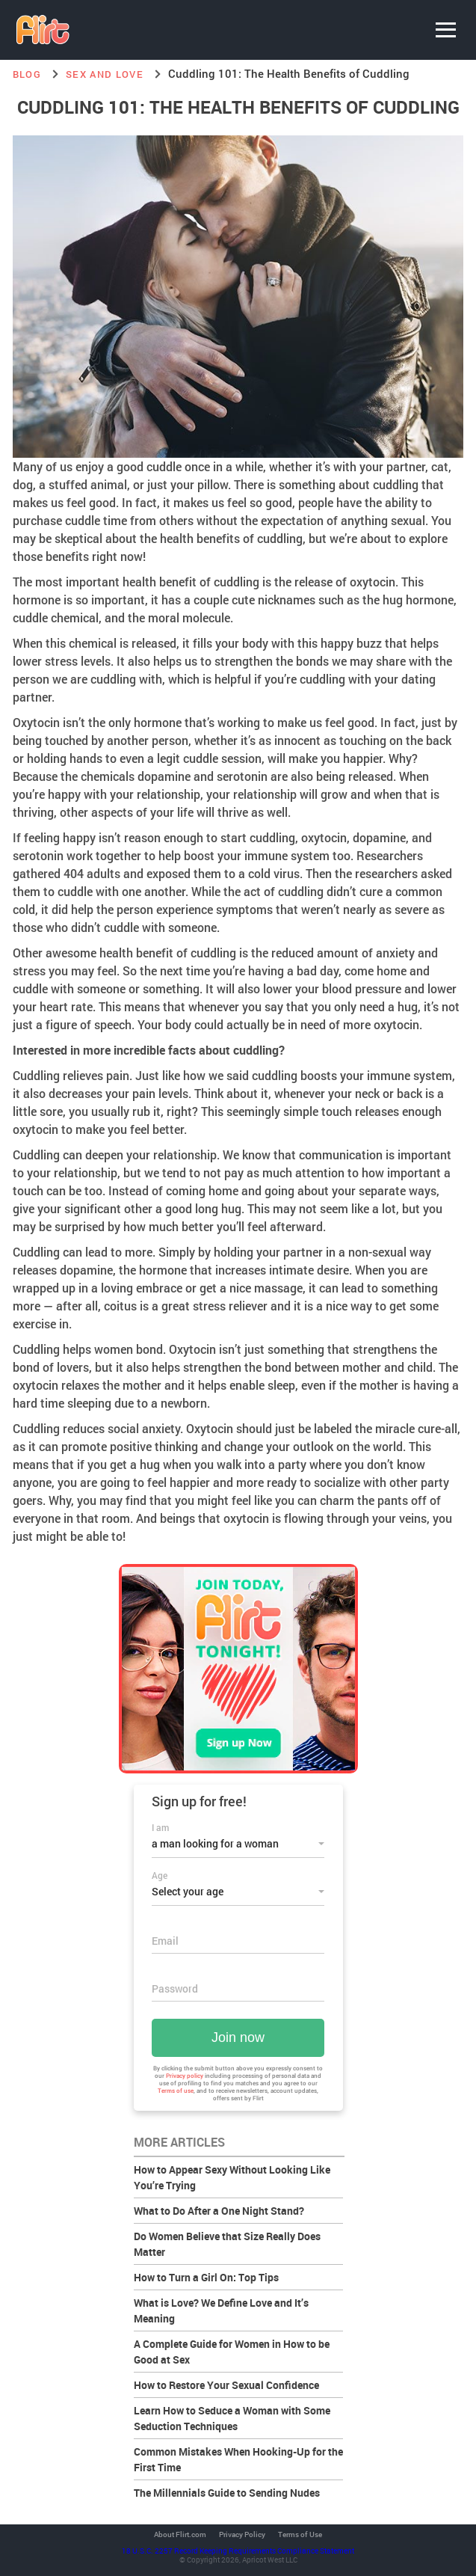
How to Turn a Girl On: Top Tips (206, 2277)
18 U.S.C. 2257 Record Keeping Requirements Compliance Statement (238, 2550)
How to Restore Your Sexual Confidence (226, 2385)
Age (159, 1875)
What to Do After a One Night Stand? (219, 2211)
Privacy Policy (242, 2534)
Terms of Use (300, 2534)
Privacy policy (184, 2075)
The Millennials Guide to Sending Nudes (227, 2492)
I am (160, 1827)
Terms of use (176, 2090)
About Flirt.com (180, 2534)
